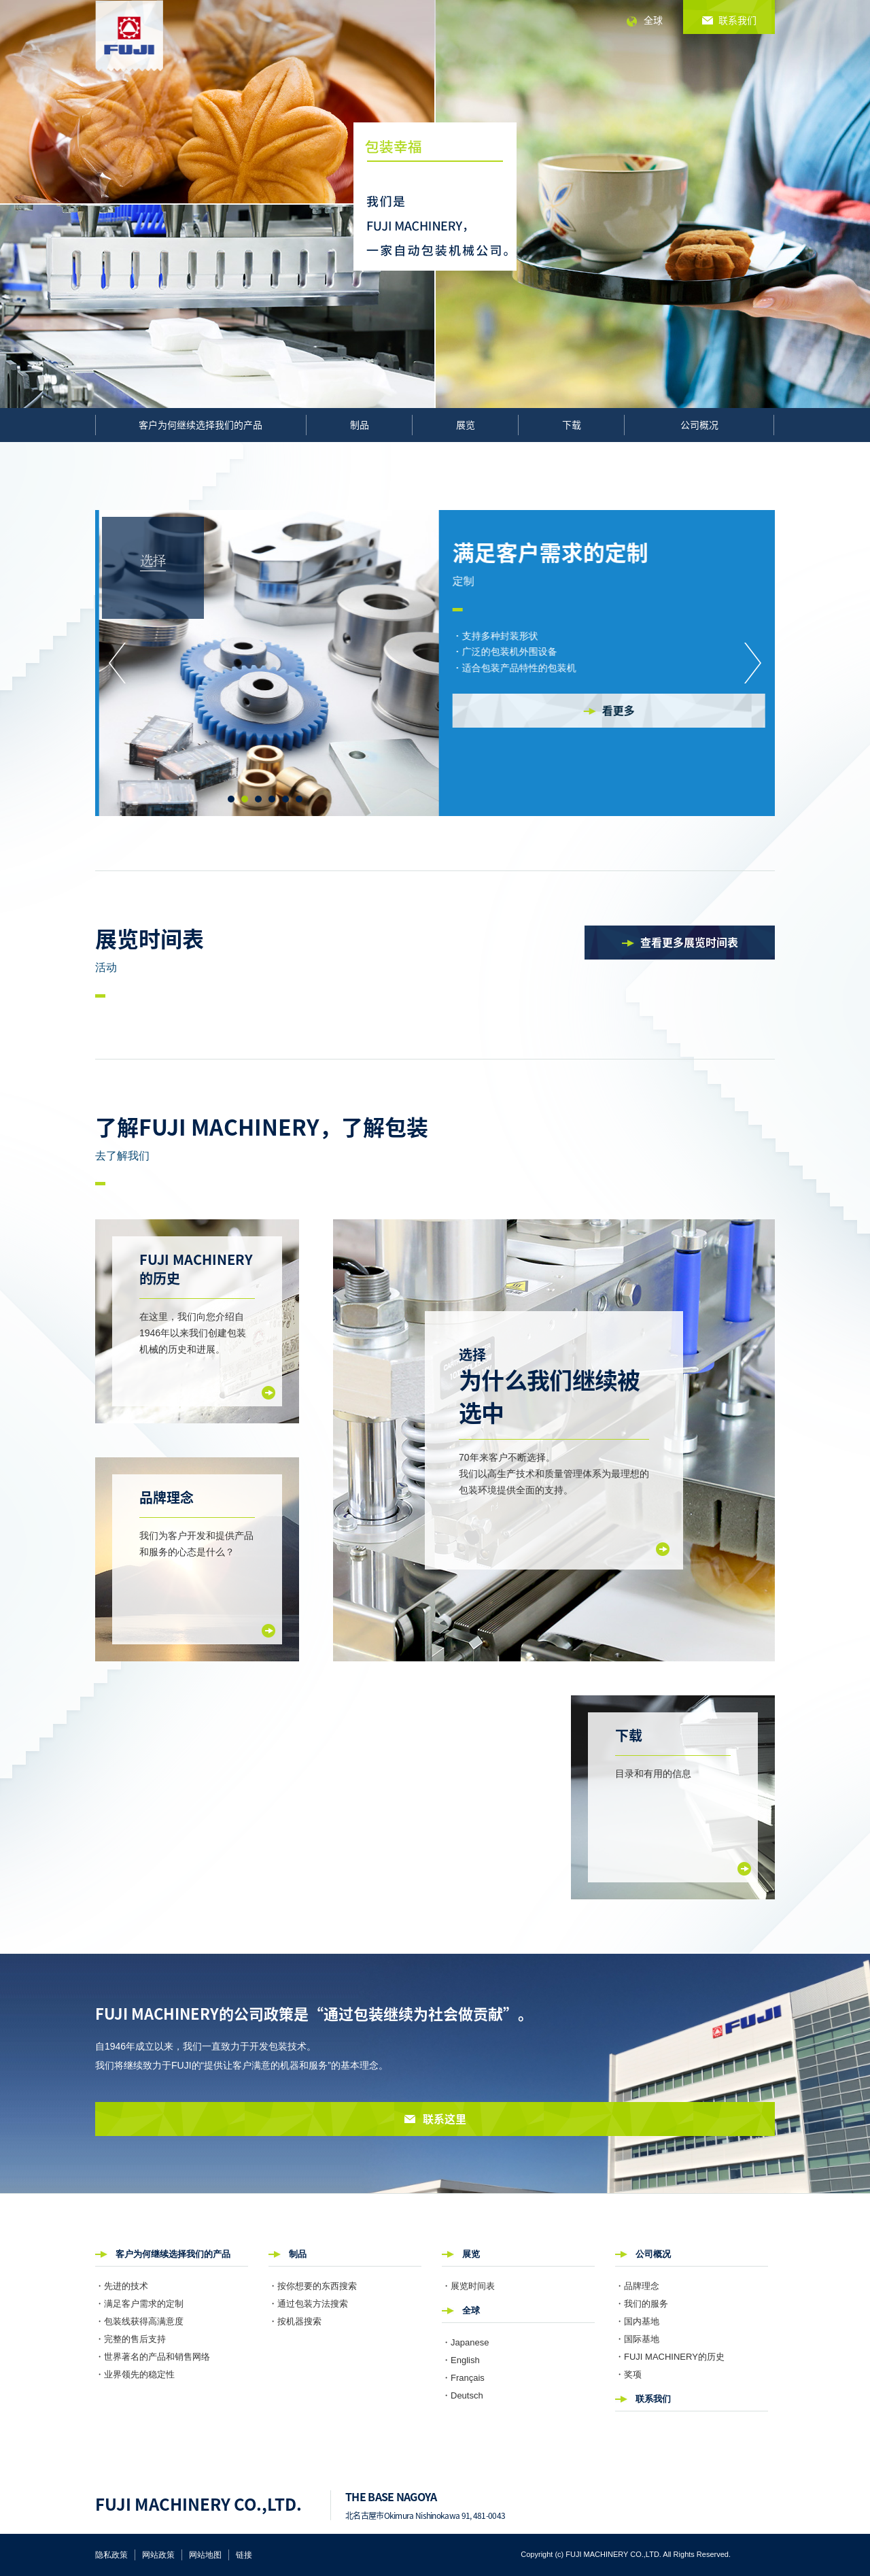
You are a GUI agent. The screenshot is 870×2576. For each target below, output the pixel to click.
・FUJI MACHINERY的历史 (670, 2357)
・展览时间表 (468, 2286)
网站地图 (205, 2555)
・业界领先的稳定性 (135, 2374)
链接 (244, 2555)
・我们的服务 (641, 2304)
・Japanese (465, 2342)
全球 (653, 20)
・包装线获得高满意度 (139, 2321)
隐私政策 (111, 2555)
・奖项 (628, 2374)
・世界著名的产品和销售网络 (152, 2357)
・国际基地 (637, 2339)
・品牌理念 (637, 2286)
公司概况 (699, 424)
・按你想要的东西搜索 (312, 2286)
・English (461, 2360)
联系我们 (653, 2399)
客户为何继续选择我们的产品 (200, 424)
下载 (571, 424)
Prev (117, 663)
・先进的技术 (121, 2286)
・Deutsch (462, 2395)
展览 (465, 424)
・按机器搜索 (294, 2321)
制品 (359, 424)
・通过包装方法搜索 (308, 2304)
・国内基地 (637, 2321)
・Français (463, 2378)
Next (752, 663)
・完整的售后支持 (130, 2339)
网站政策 (158, 2555)
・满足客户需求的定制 (139, 2304)
